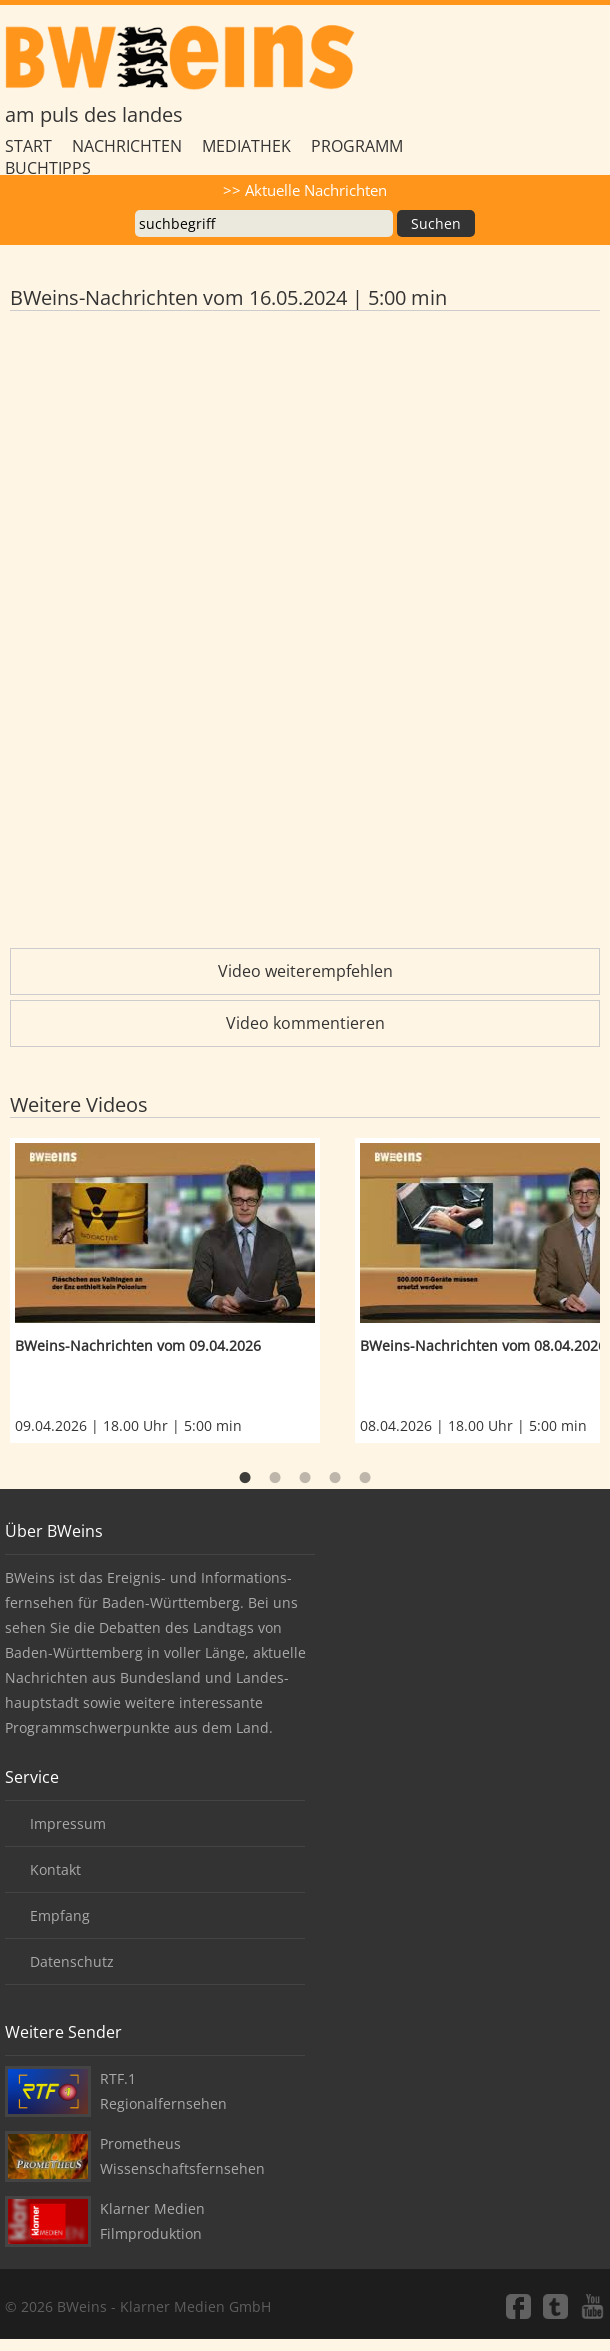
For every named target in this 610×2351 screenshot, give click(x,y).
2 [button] (275, 1478)
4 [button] (335, 1478)
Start (28, 146)
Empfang (60, 1915)
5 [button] (365, 1478)
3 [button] (305, 1478)
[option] (182, 1290)
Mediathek (246, 146)
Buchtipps (48, 168)
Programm (357, 146)
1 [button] (245, 1478)
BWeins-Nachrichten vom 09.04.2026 (138, 1345)
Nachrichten (127, 146)
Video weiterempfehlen (305, 971)
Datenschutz (72, 1961)
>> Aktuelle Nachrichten (305, 190)
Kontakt (55, 1869)
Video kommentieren (305, 1023)
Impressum (68, 1823)
